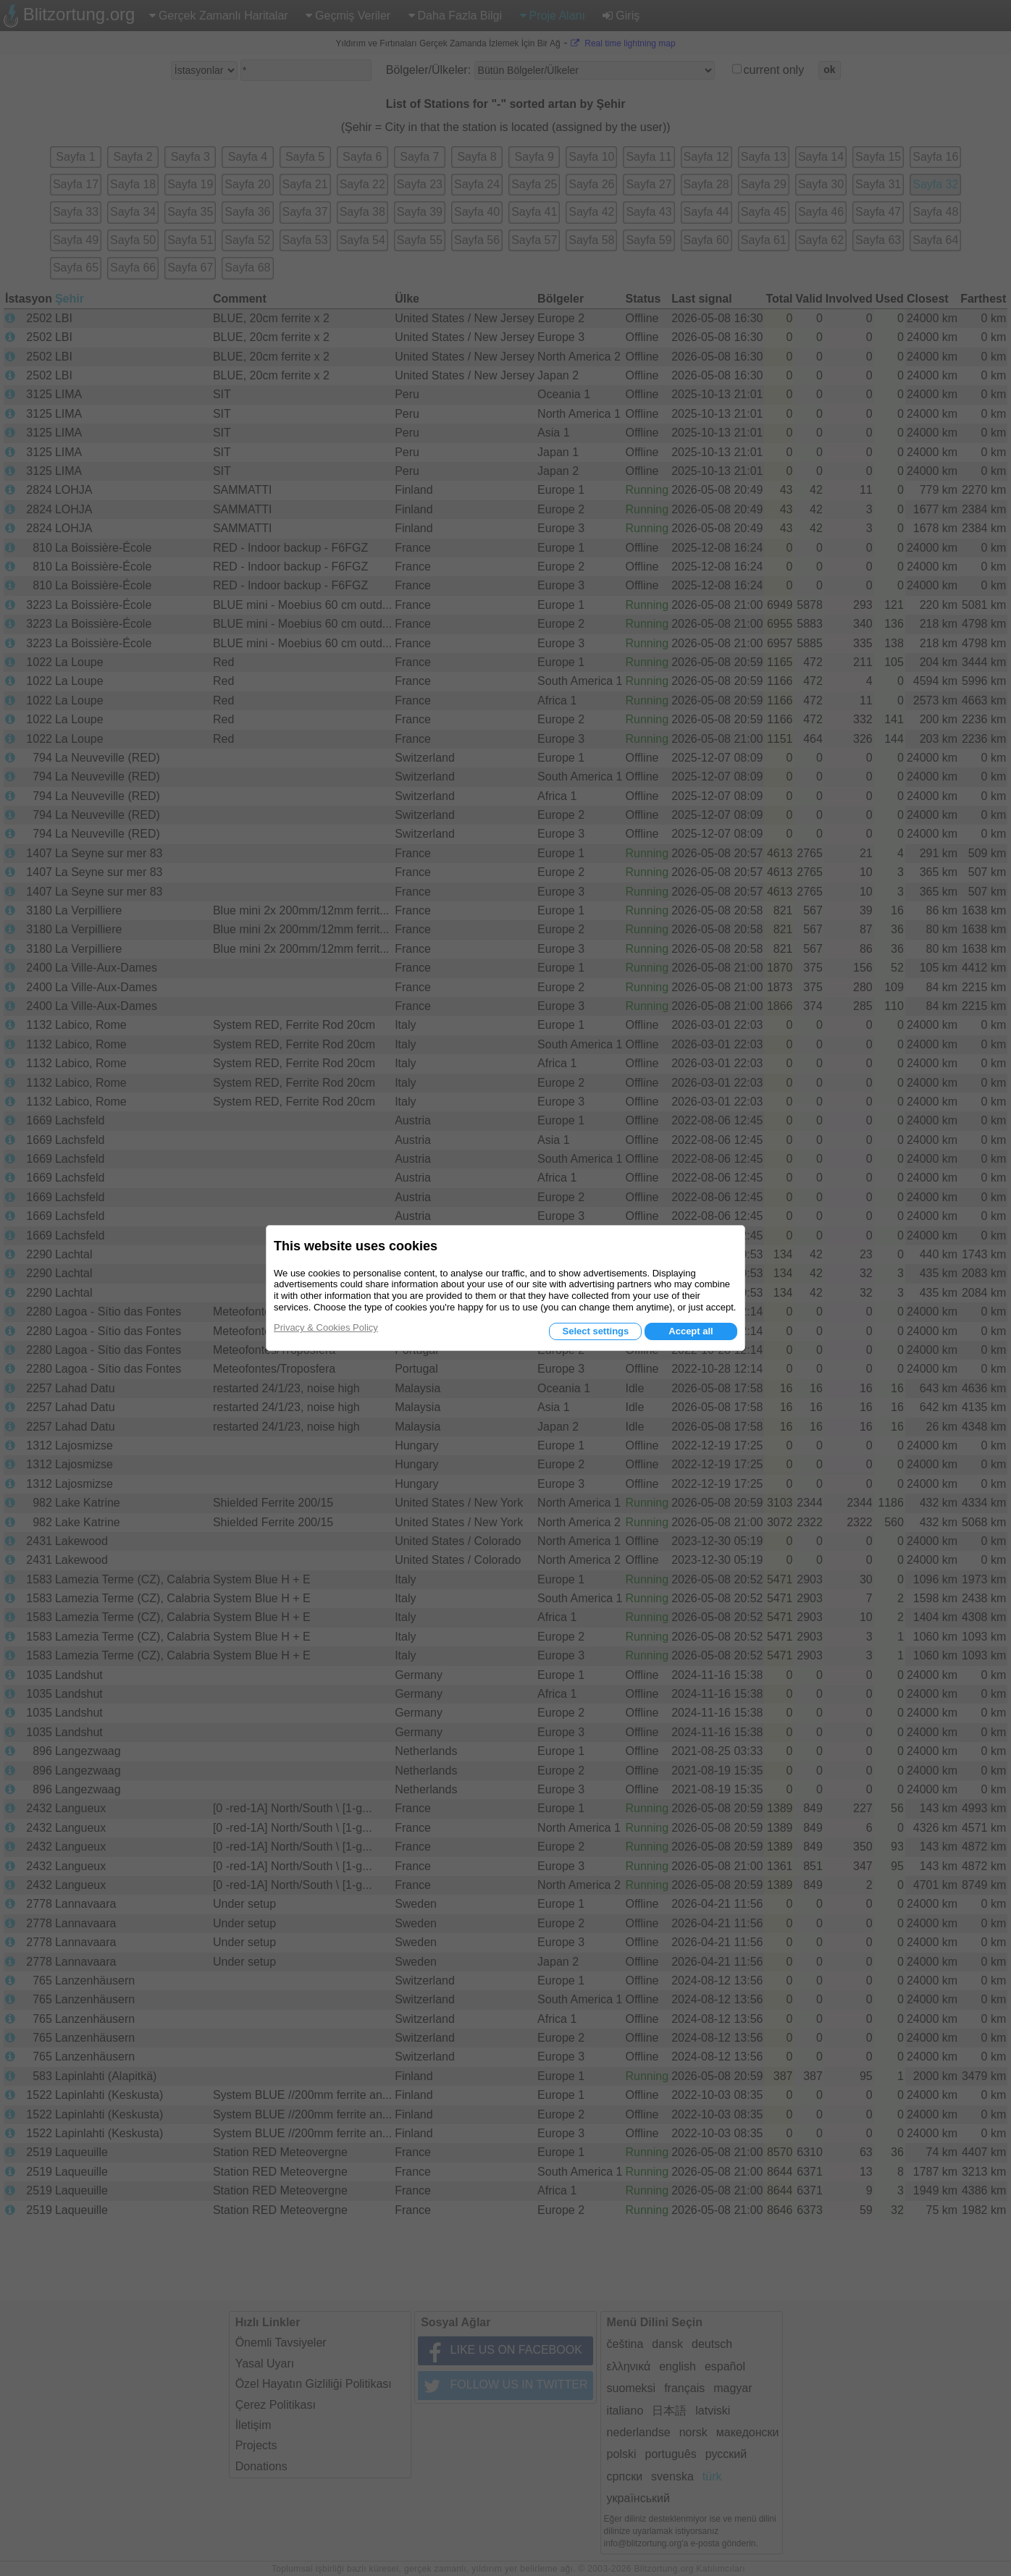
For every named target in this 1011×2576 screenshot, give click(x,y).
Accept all (690, 1331)
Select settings (595, 1331)
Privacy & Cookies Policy (326, 1327)
